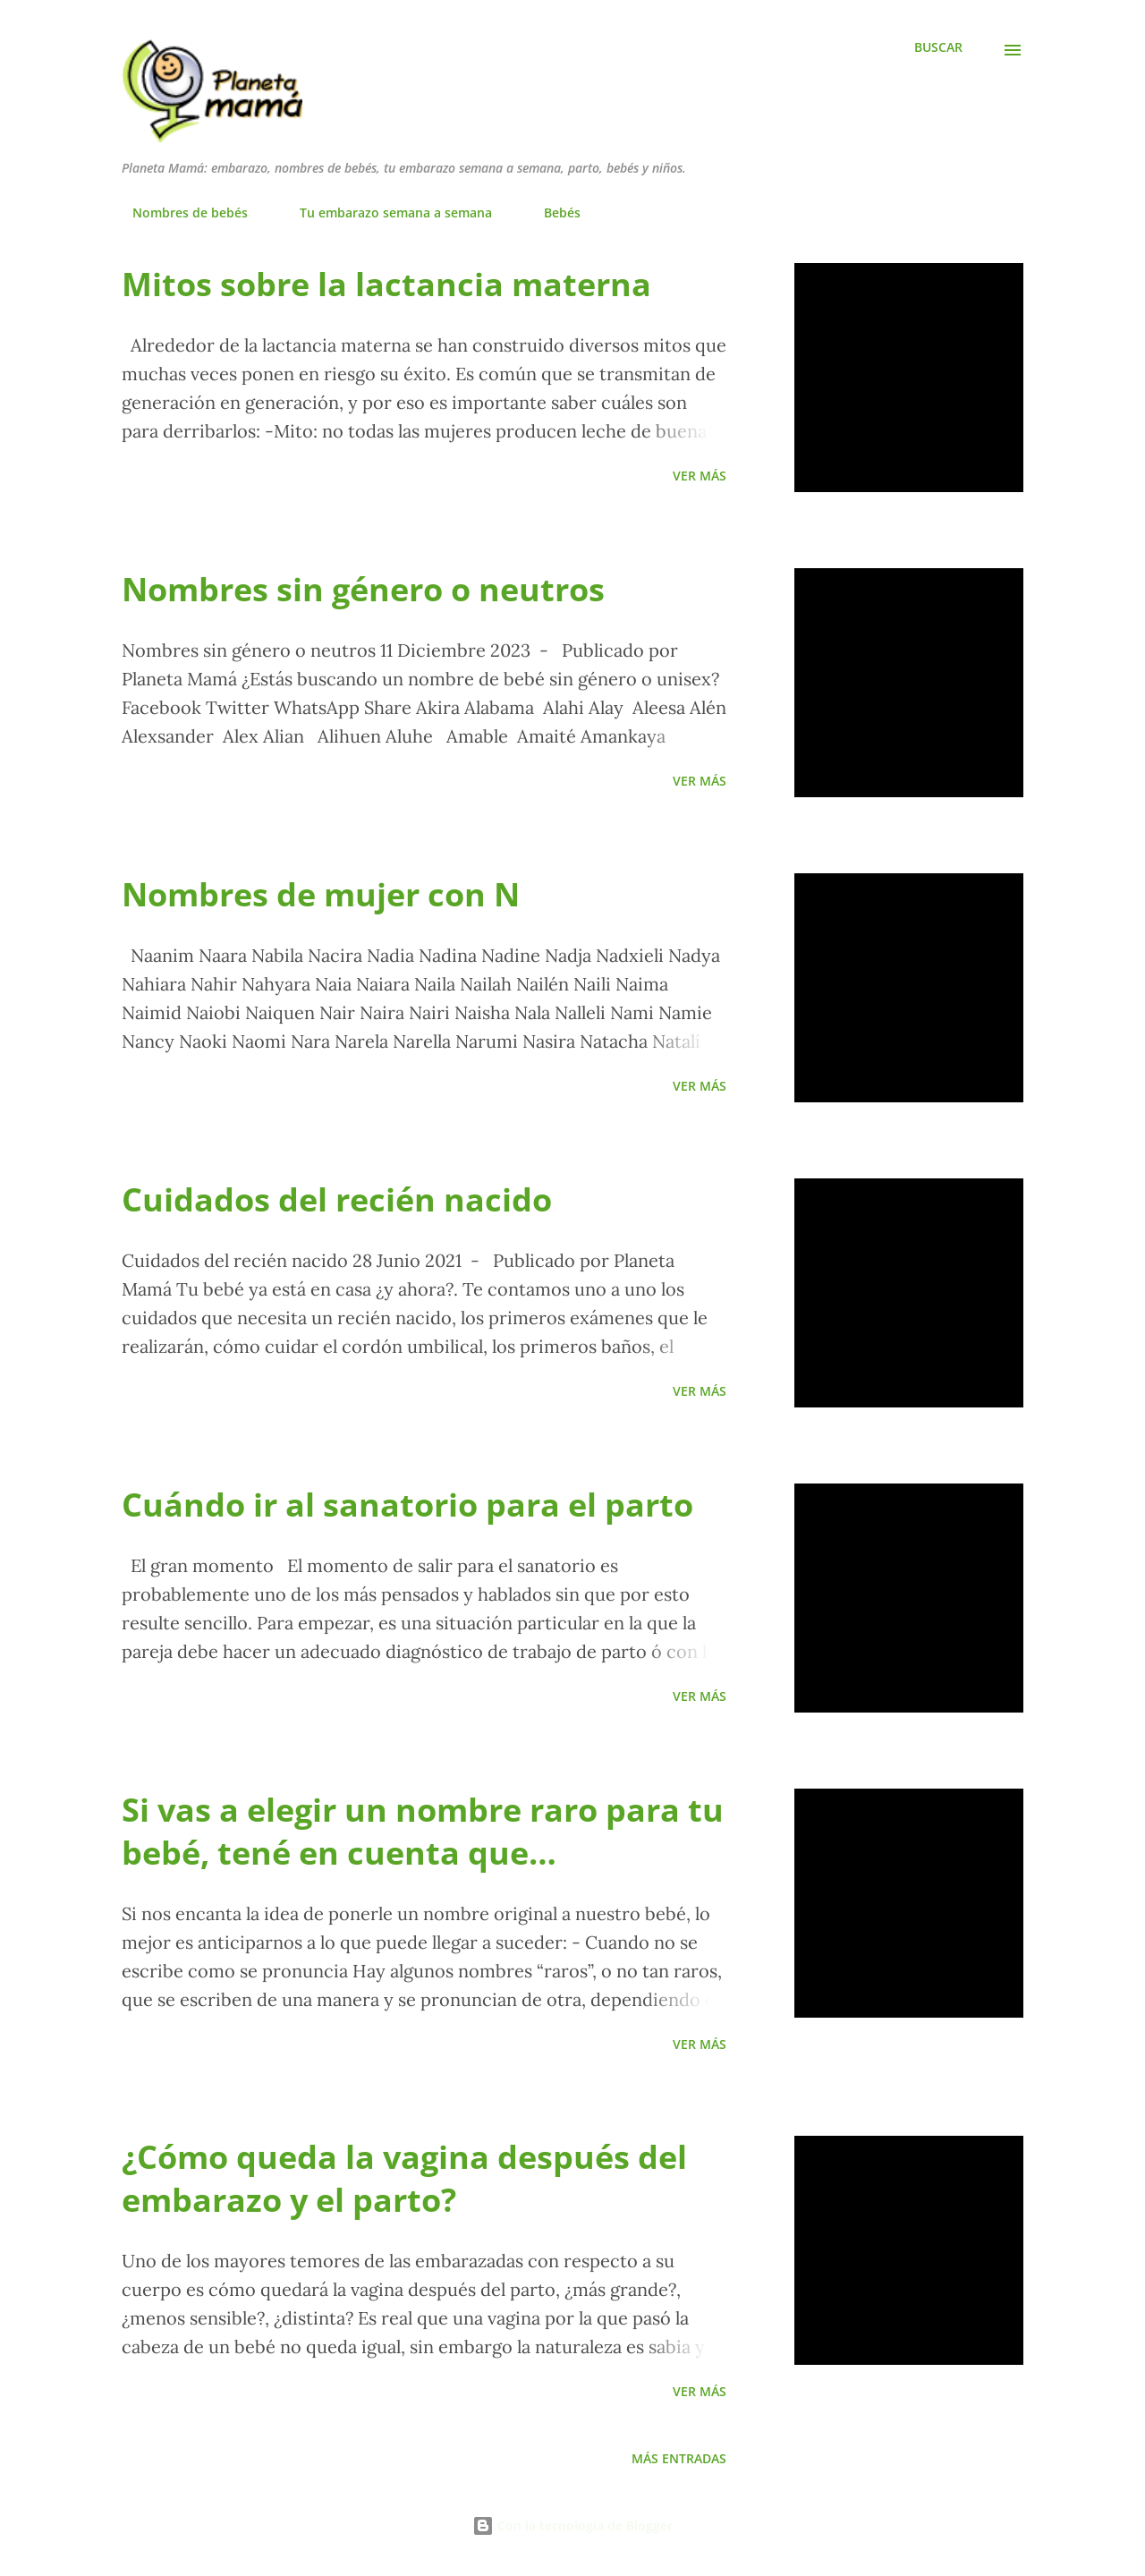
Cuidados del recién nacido (337, 1199)
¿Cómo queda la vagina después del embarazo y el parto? (404, 2178)
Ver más (699, 475)
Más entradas (679, 2458)
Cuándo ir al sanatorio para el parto (407, 1504)
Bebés (551, 212)
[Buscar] (938, 47)
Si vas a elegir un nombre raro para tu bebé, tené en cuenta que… (423, 1831)
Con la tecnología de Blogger (572, 2525)
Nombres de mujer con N (321, 894)
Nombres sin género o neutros (363, 589)
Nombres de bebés (179, 212)
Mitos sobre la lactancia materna (386, 284)
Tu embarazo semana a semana (385, 212)
